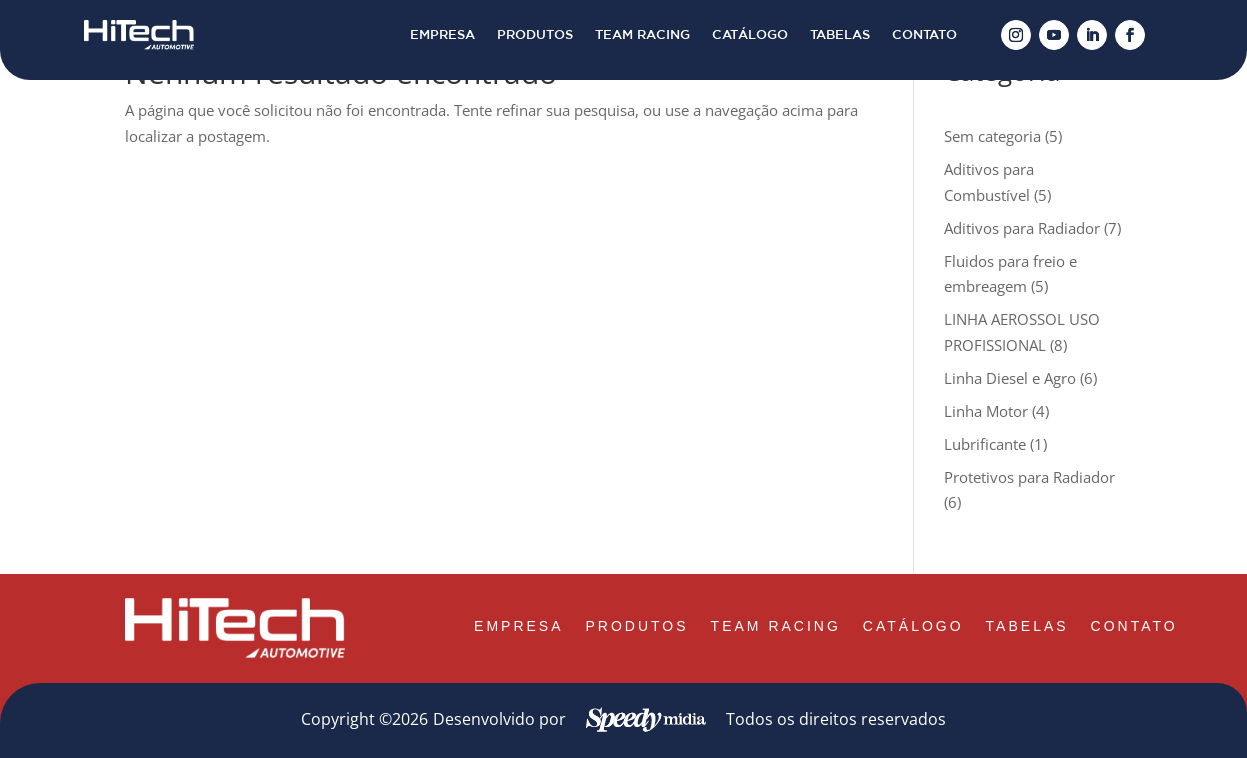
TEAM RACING (642, 35)
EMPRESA (442, 35)
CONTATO (924, 35)
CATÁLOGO (750, 35)
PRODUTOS (535, 35)
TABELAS (840, 35)
